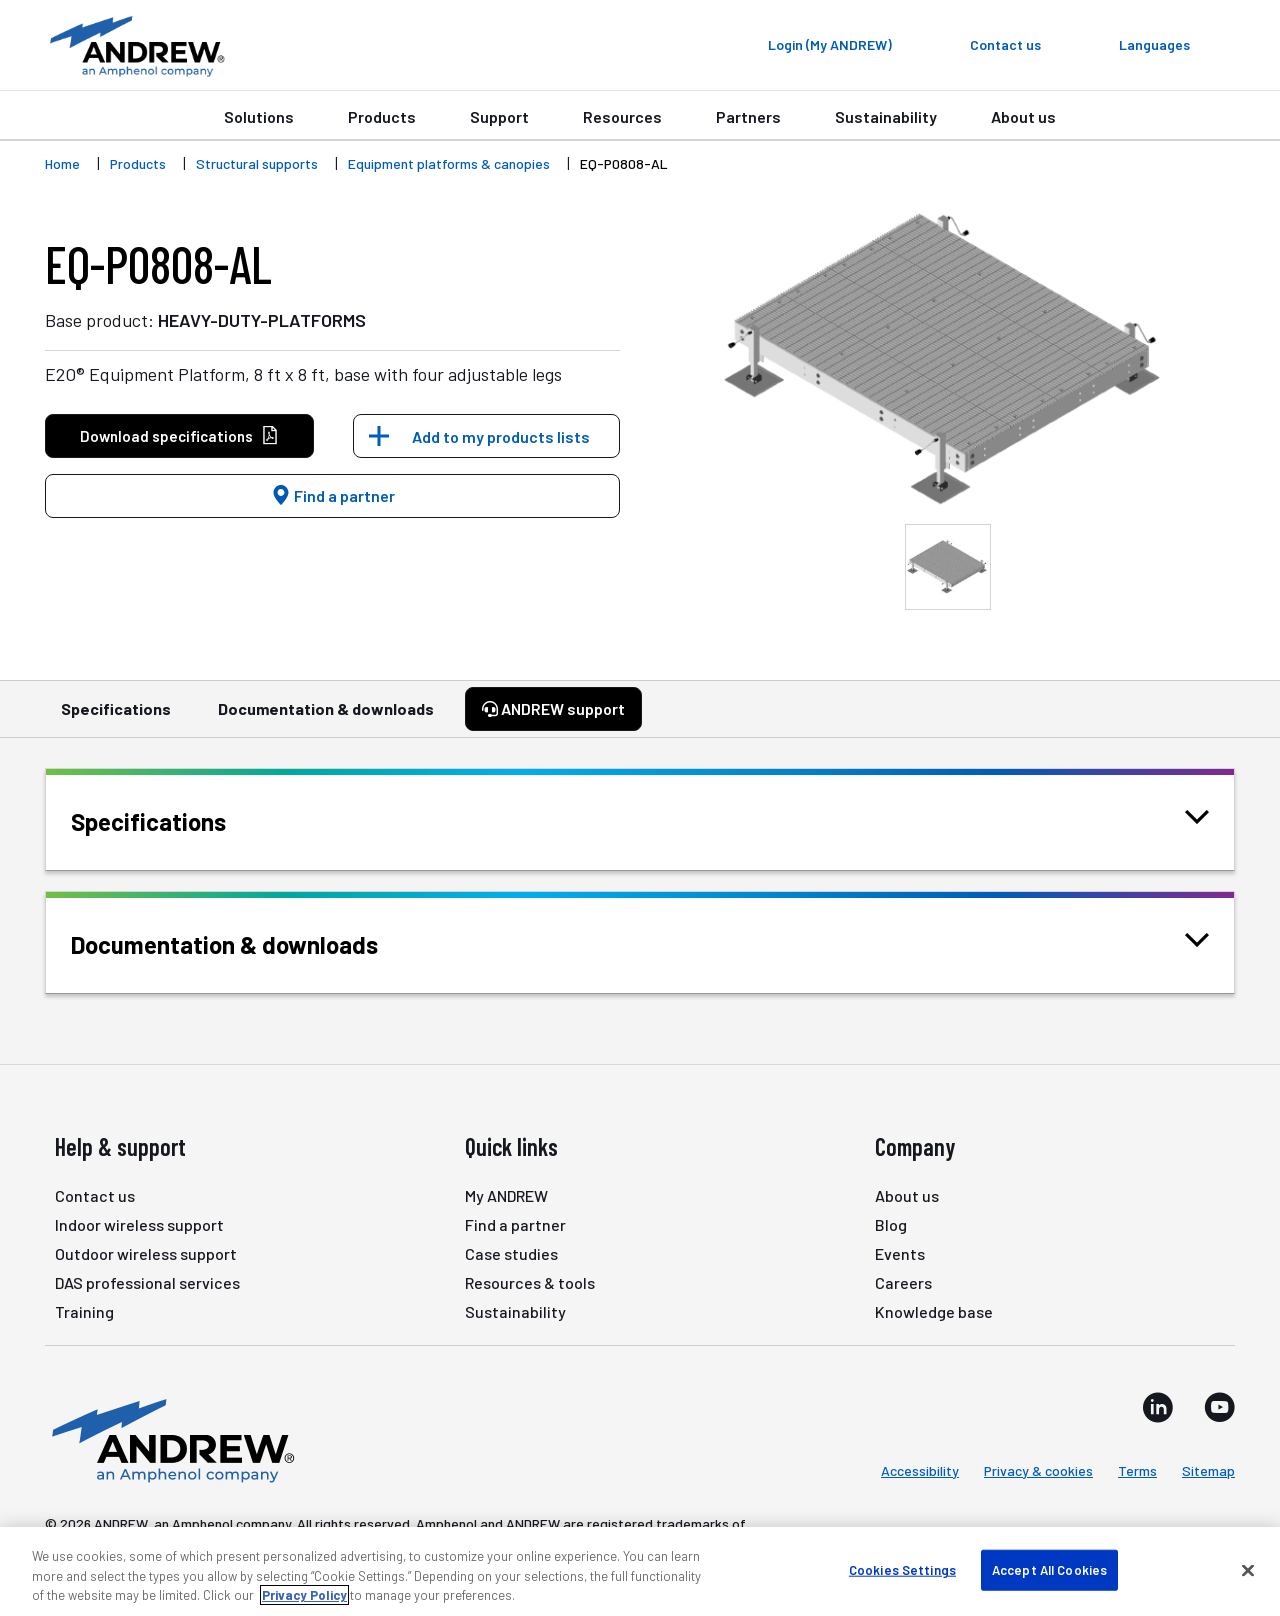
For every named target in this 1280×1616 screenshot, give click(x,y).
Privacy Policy (304, 1595)
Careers (903, 1282)
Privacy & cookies (1038, 1470)
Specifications (116, 718)
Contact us (95, 1195)
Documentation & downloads (326, 718)
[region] (640, 1571)
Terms (1137, 1470)
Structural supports (257, 163)
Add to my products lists (501, 436)
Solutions (259, 116)
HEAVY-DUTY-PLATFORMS (262, 320)
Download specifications (179, 436)
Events (900, 1253)
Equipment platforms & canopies (449, 163)
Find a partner (333, 495)
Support (499, 116)
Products (382, 116)
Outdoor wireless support (146, 1253)
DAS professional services (147, 1282)
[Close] (1248, 1570)
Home (62, 163)
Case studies (511, 1253)
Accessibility (920, 1470)
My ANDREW (506, 1195)
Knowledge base (934, 1311)
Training (84, 1311)
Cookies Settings (902, 1569)
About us (1023, 116)
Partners (748, 116)
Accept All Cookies (1049, 1569)
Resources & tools (530, 1282)
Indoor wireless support (139, 1224)
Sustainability (886, 116)
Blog (891, 1224)
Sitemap (1208, 1470)
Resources (622, 116)
